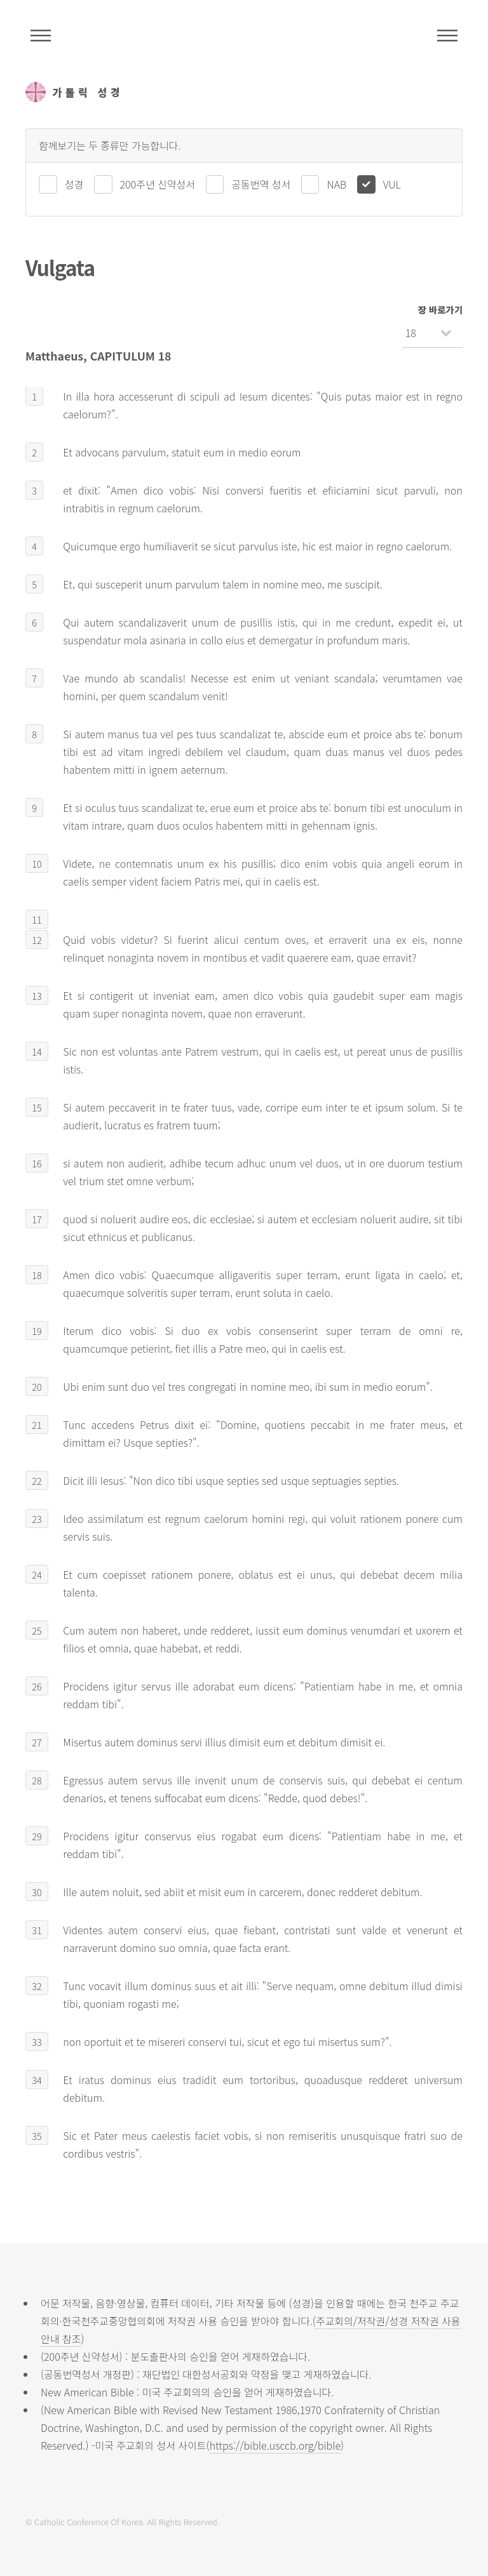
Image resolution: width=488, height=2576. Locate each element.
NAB (336, 184)
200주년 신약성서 (157, 184)
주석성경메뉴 (40, 35)
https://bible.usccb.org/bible (275, 2445)
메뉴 (447, 35)
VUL (392, 184)
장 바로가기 (440, 309)
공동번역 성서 (260, 184)
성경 (74, 184)
